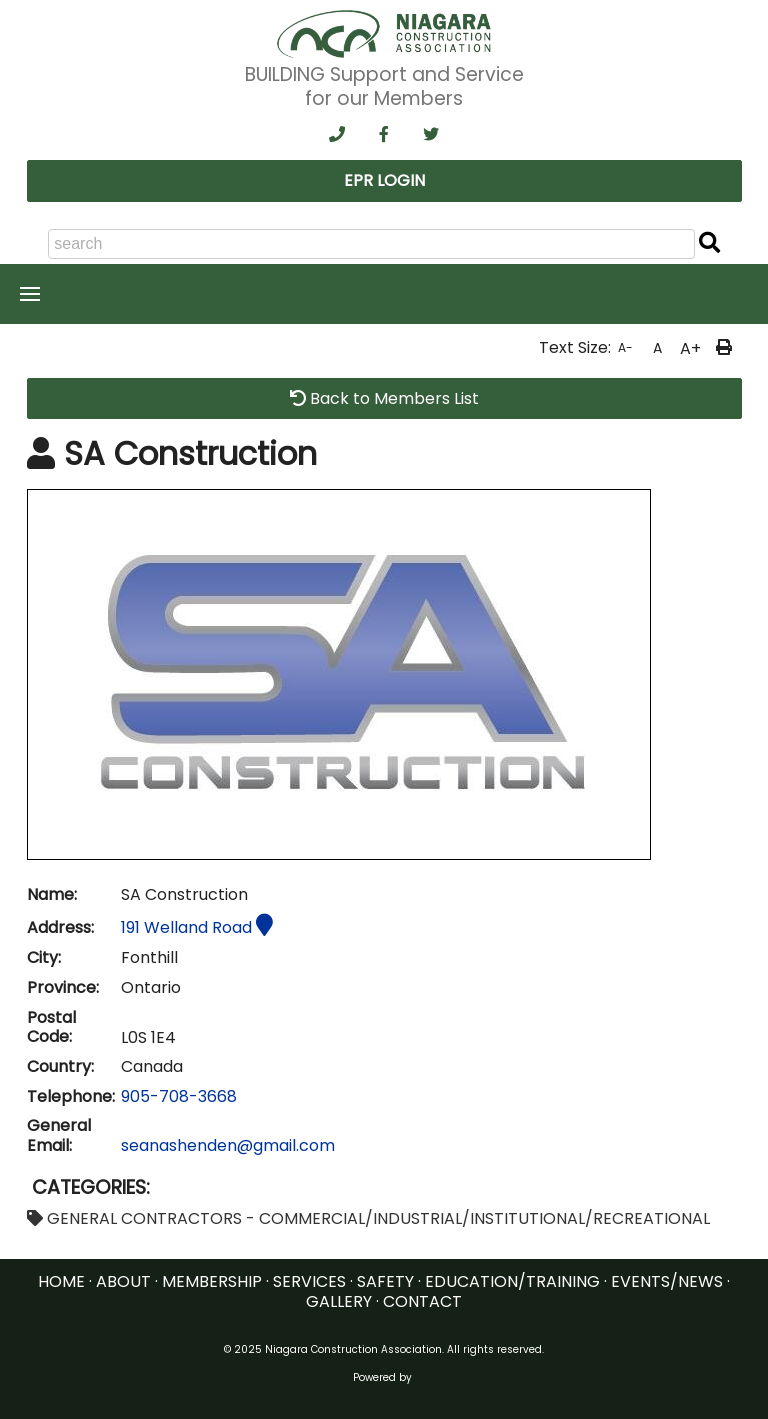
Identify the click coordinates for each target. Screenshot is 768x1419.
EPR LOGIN (384, 180)
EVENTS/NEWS (667, 1281)
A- (625, 347)
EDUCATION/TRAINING (512, 1281)
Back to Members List (384, 398)
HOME (61, 1281)
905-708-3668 (179, 1096)
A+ (690, 348)
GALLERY (339, 1301)
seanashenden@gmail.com (228, 1145)
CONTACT (422, 1301)
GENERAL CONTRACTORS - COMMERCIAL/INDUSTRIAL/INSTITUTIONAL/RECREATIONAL (368, 1218)
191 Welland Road (197, 927)
